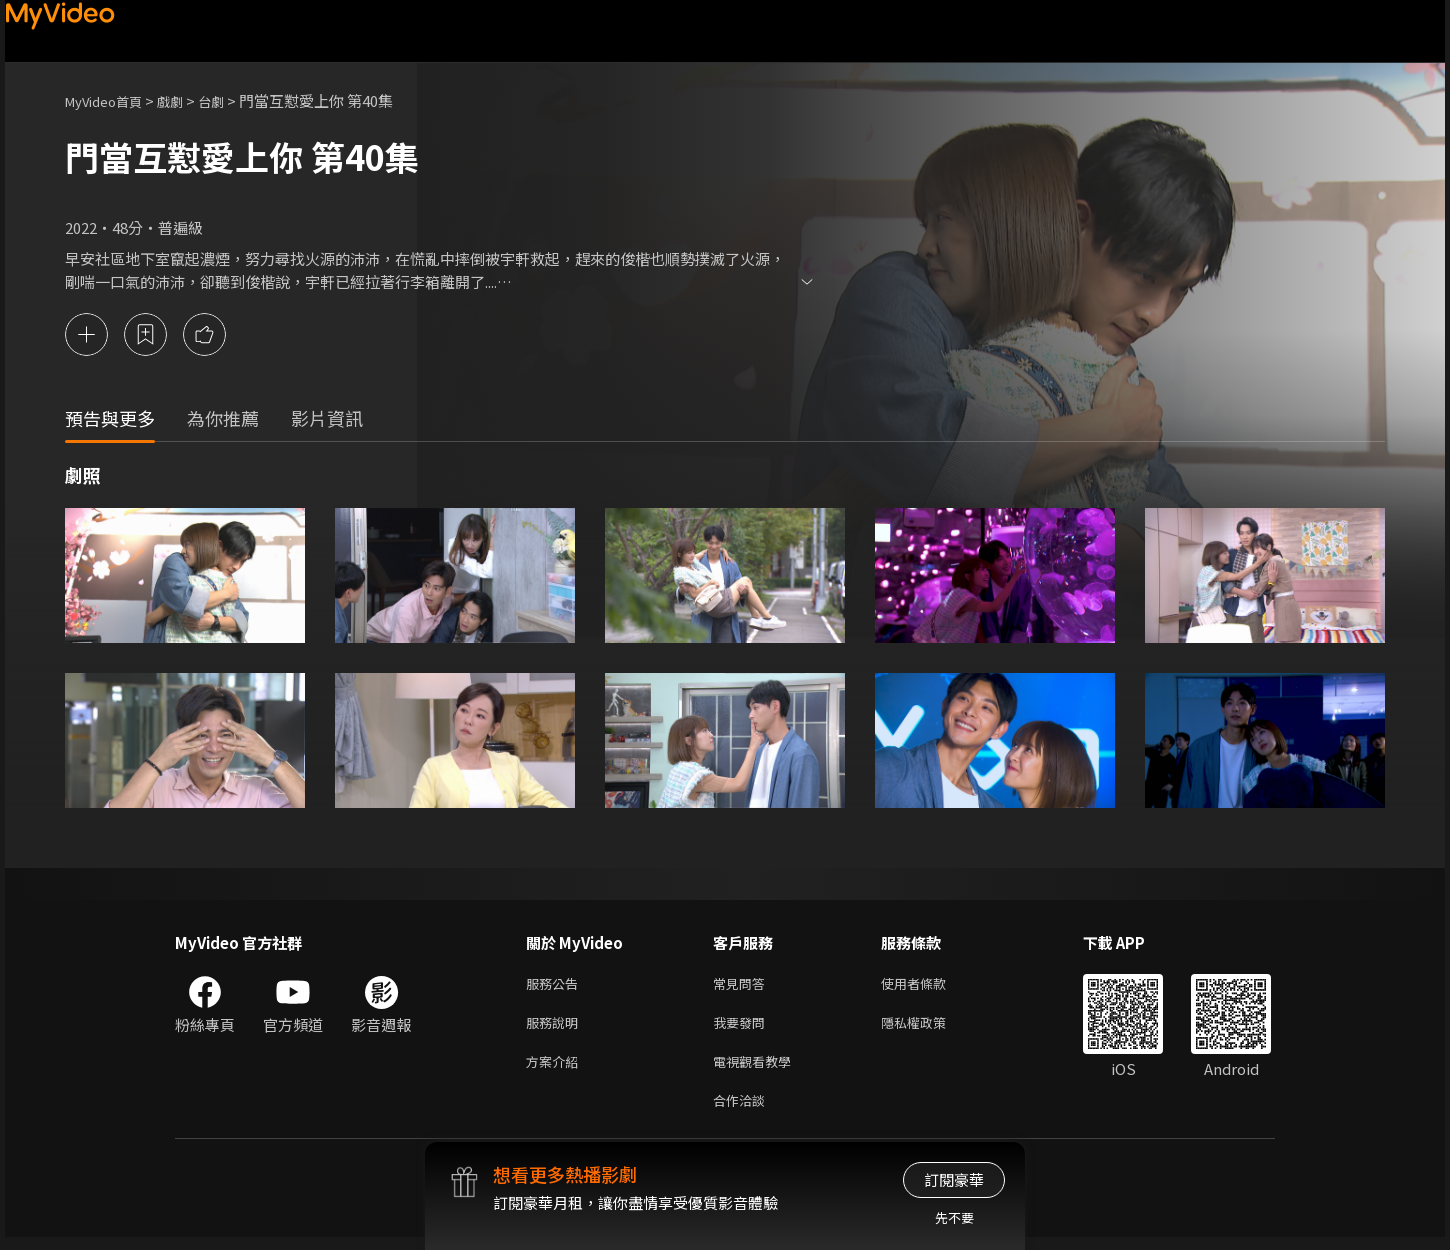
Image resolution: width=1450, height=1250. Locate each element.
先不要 (954, 1217)
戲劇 (186, 100)
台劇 (231, 100)
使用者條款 (930, 985)
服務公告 (556, 985)
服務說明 (556, 1027)
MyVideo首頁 (110, 100)
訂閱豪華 (954, 1179)
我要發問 (743, 1027)
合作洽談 (743, 1111)
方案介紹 (556, 1069)
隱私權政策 (930, 1027)
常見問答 (743, 985)
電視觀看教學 (758, 1069)
